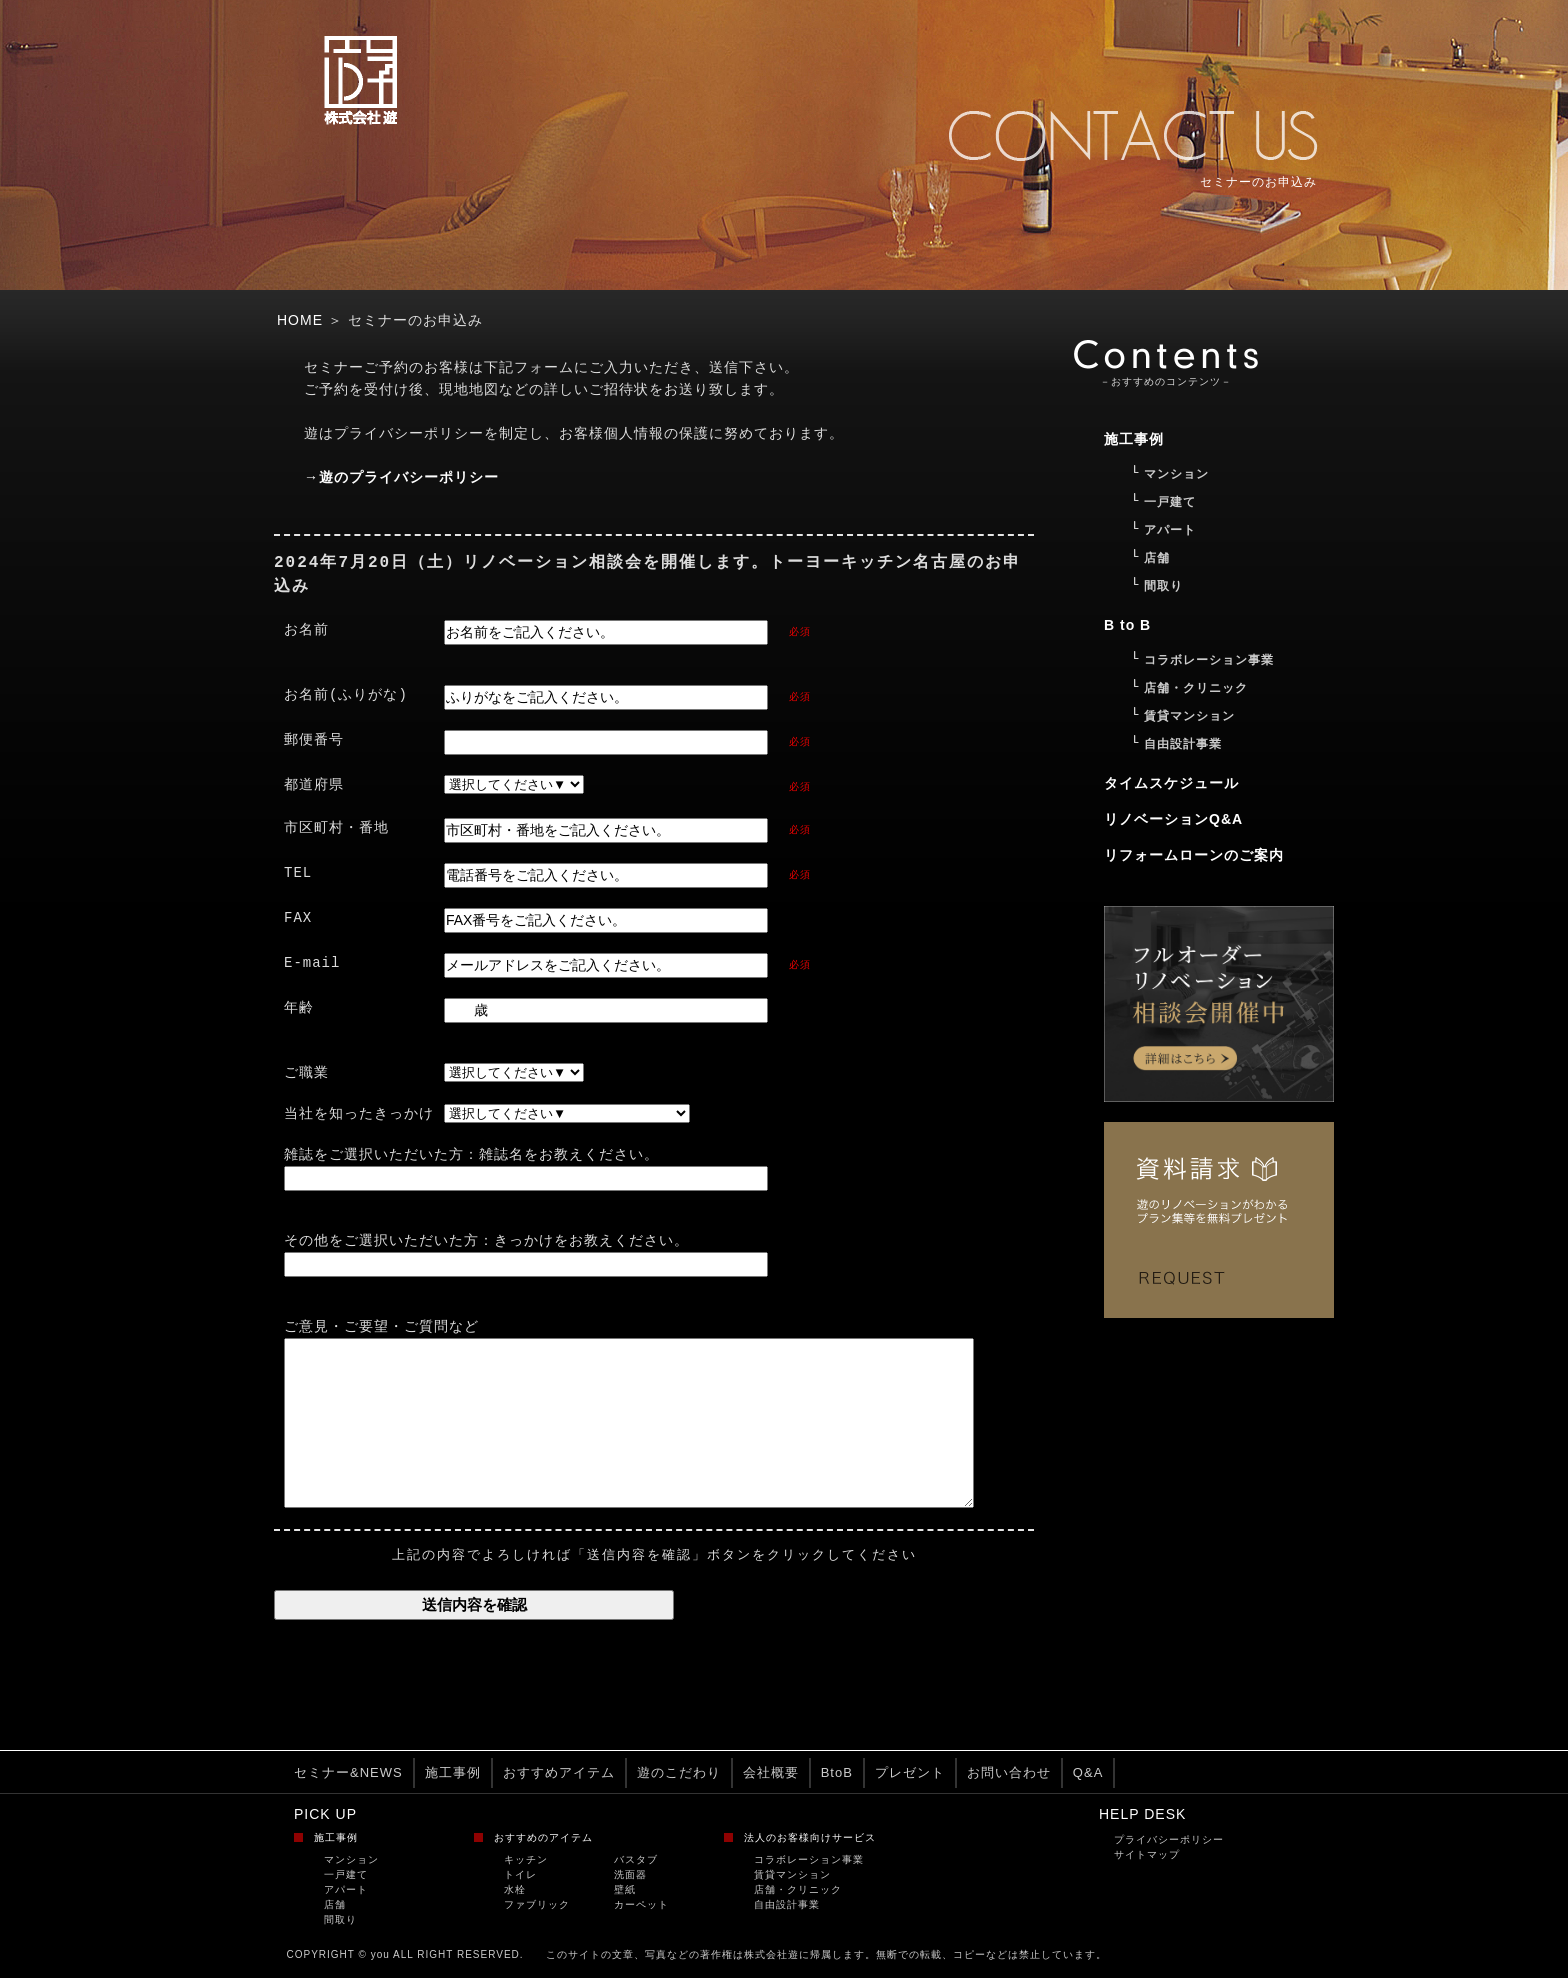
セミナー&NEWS (348, 1773)
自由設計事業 (787, 1905)
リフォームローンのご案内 (1194, 855)
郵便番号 (314, 740)
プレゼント (910, 1773)
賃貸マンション (792, 1875)
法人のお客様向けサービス (810, 1838)
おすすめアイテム (559, 1773)
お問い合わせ (1009, 1773)
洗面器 (630, 1875)
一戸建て (346, 1875)
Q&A (1088, 1773)
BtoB (837, 1773)
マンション (351, 1860)
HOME (300, 320)
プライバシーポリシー (1169, 1840)
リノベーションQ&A (1173, 819)
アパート (346, 1890)
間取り (340, 1920)
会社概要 (771, 1773)
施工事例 (453, 1773)
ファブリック (537, 1905)
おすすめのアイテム (543, 1838)
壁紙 (625, 1890)
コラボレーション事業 (809, 1860)
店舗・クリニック (798, 1890)
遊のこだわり (679, 1773)
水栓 (515, 1890)
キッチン (526, 1860)
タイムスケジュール (1171, 783)
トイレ (520, 1875)
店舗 (335, 1905)
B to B (1127, 625)
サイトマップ (1147, 1855)
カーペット (641, 1905)
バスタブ (636, 1860)
